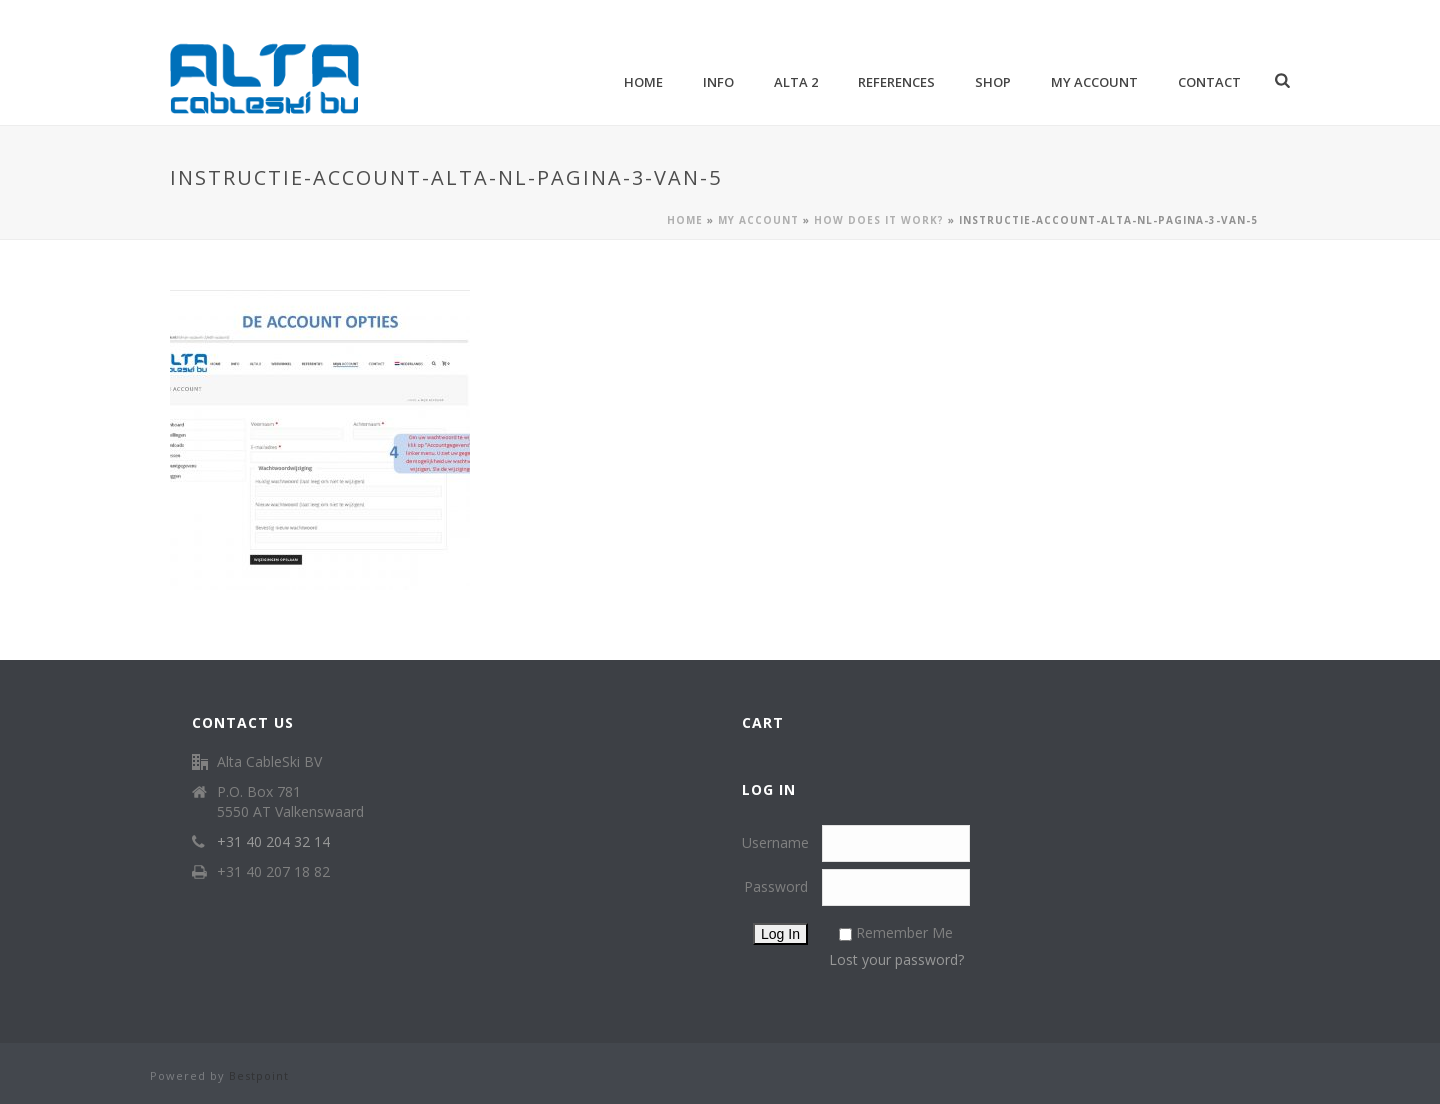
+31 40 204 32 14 (273, 842)
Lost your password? (896, 959)
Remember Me (904, 932)
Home (643, 82)
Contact (1209, 82)
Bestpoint (259, 1075)
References (896, 82)
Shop (993, 82)
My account (1094, 82)
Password (776, 886)
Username (775, 842)
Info (718, 82)
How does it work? (879, 220)
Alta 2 (796, 82)
